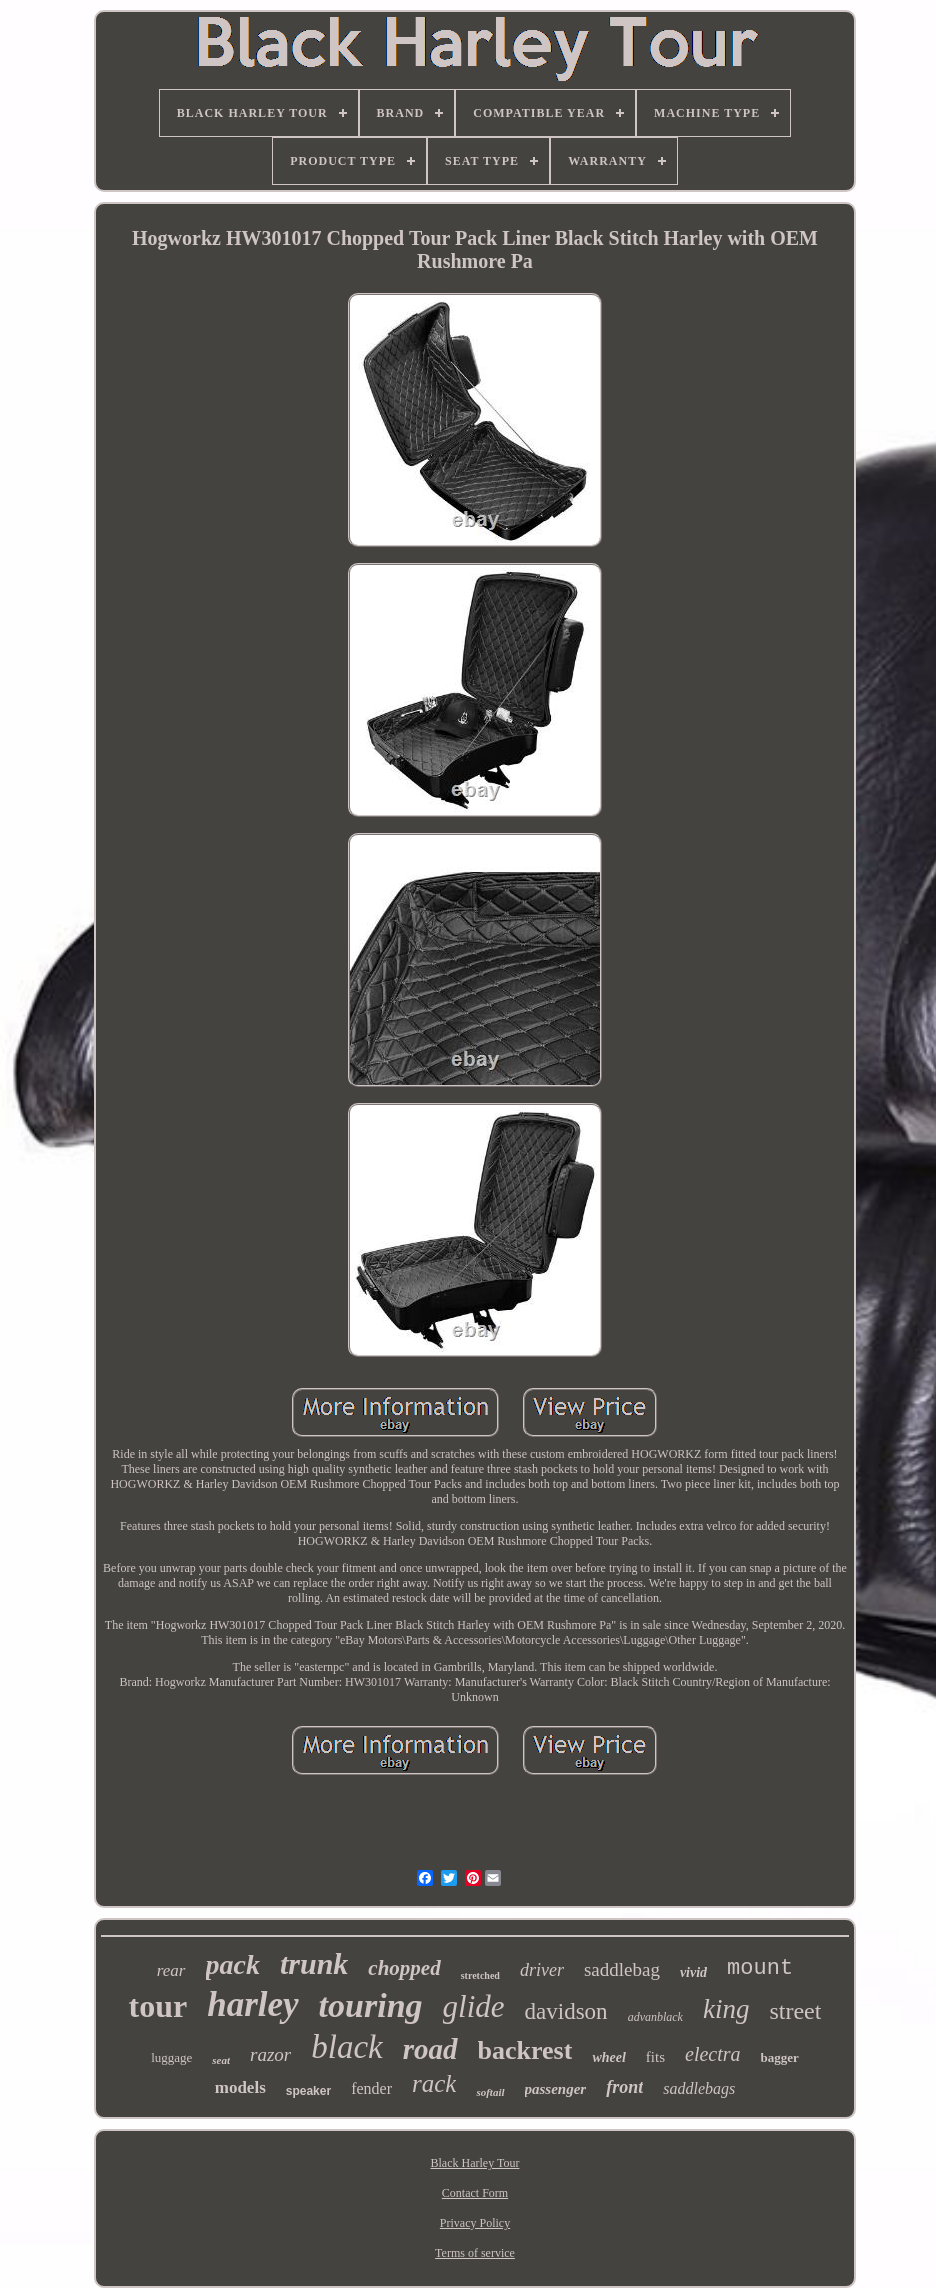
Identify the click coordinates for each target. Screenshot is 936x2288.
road (430, 2049)
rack (434, 2083)
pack (233, 1964)
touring (371, 2005)
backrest (525, 2050)
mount (760, 1968)
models (240, 2087)
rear (171, 1970)
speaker (308, 2091)
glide (474, 2006)
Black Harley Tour (475, 2163)
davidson (566, 2011)
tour (158, 2006)
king (726, 2009)
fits (655, 2057)
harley (252, 2004)
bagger (780, 2057)
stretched (480, 1975)
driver (542, 1970)
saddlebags (699, 2088)
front (624, 2087)
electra (713, 2054)
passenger (556, 2089)
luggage (171, 2057)
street (795, 2011)
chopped (404, 1968)
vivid (693, 1972)
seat (221, 2060)
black (346, 2047)
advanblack (655, 2017)
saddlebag (622, 1969)
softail (490, 2092)
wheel (608, 2057)
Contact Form (475, 2193)
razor (270, 2054)
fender (371, 2088)
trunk (314, 1963)
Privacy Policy (475, 2223)
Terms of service (475, 2253)
